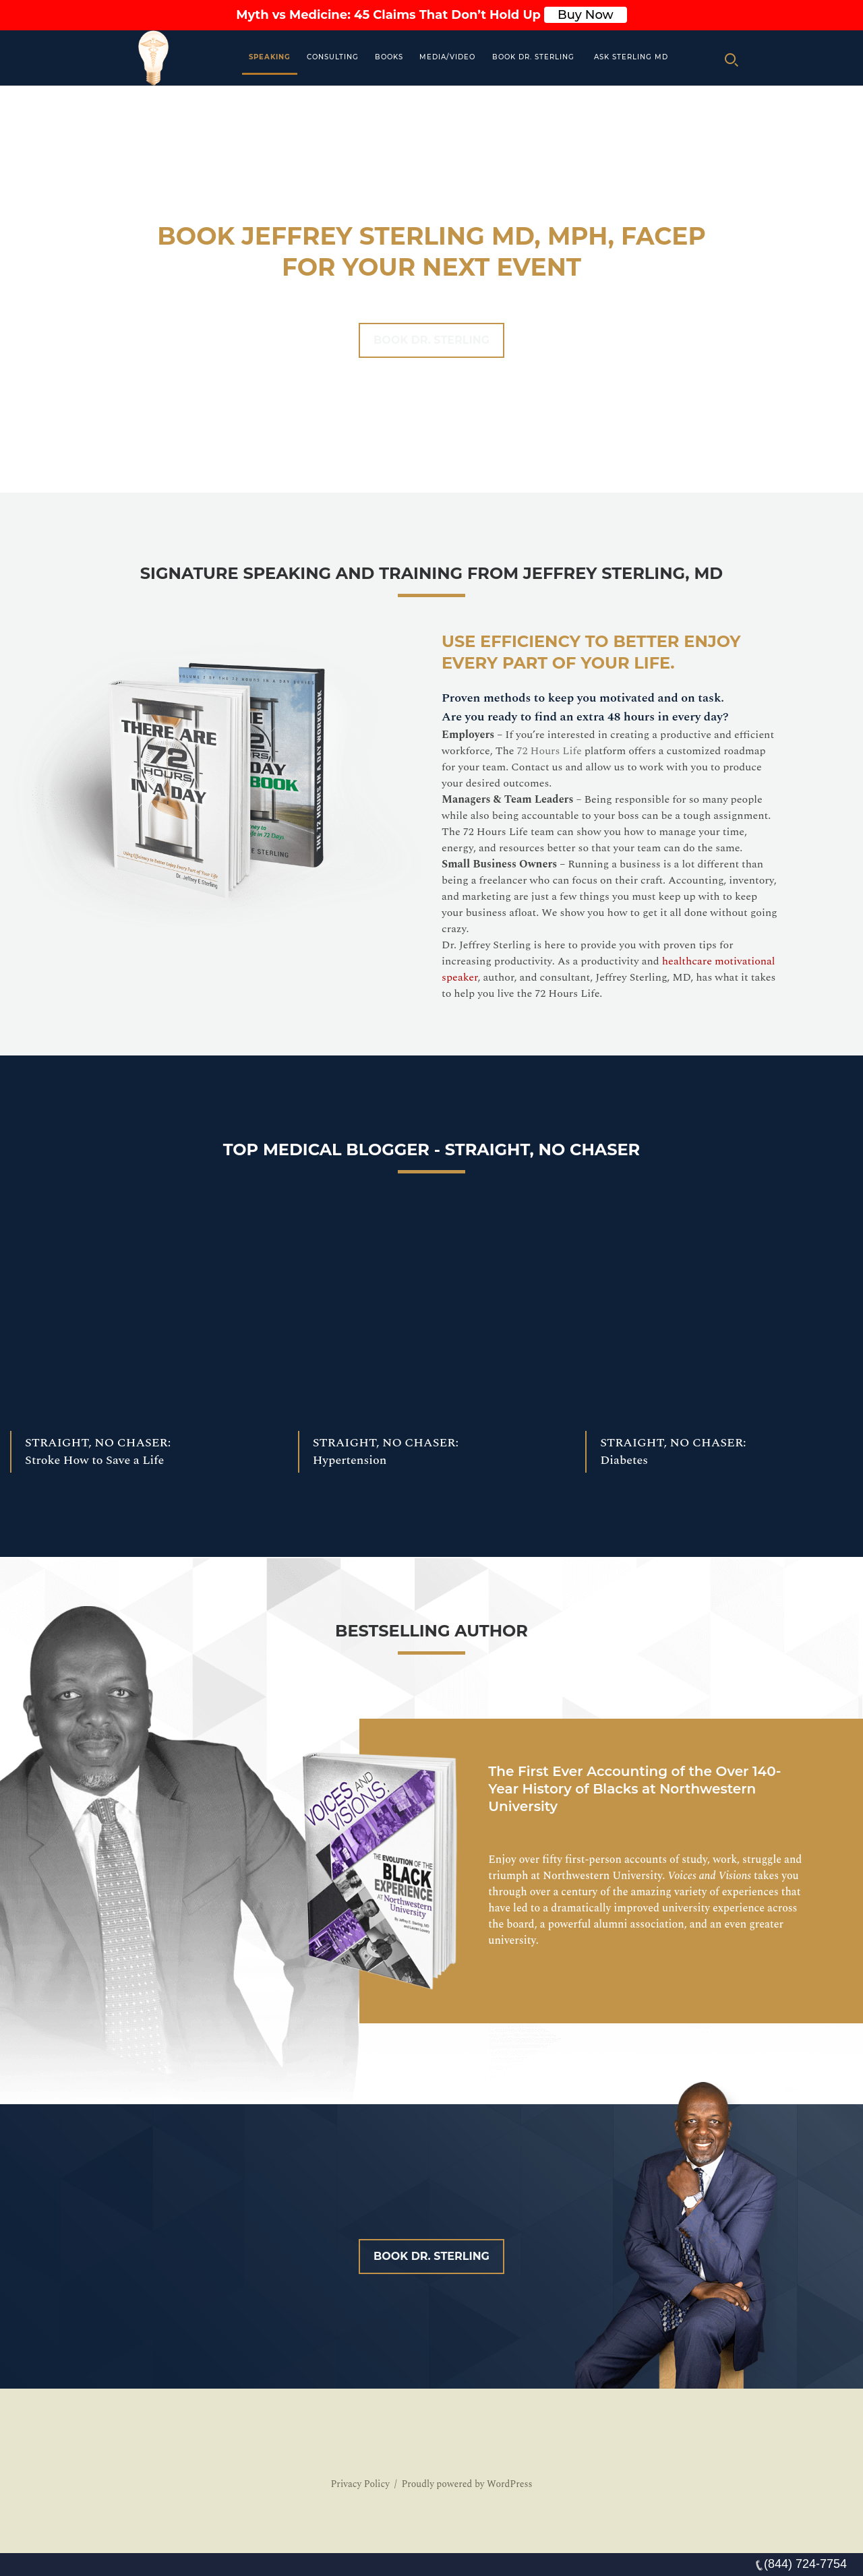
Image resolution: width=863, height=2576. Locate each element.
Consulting (333, 57)
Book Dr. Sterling (533, 57)
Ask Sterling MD (631, 57)
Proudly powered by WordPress (466, 2484)
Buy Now (586, 14)
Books (389, 57)
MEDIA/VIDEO (447, 57)
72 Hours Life (549, 751)
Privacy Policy (360, 2484)
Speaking (270, 57)
